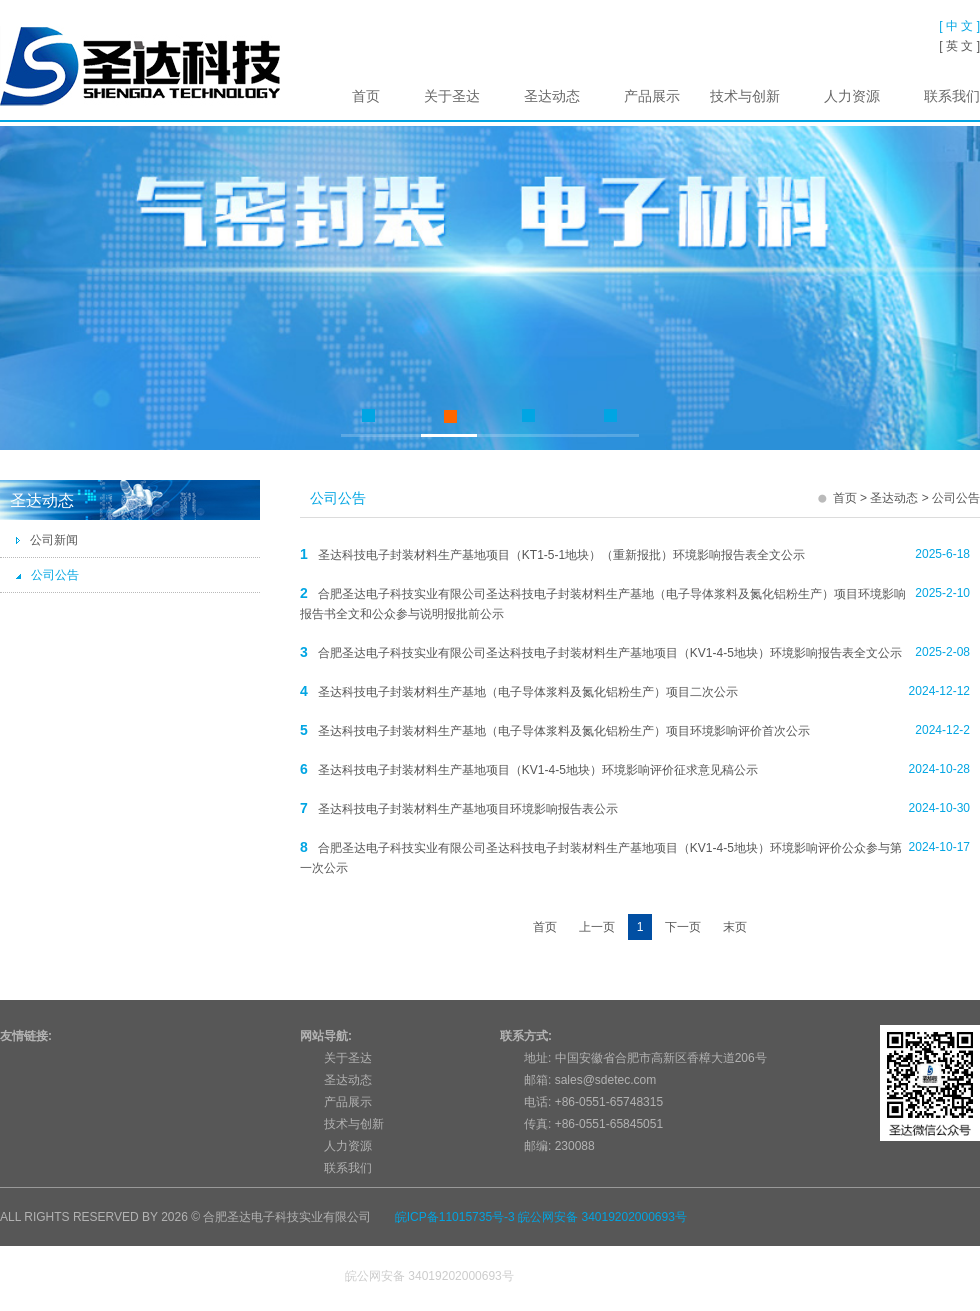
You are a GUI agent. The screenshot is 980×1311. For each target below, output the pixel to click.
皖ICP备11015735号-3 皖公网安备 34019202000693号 (541, 1217)
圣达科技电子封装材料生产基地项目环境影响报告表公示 (468, 809)
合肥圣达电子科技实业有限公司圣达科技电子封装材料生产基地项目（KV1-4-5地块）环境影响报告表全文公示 (610, 653)
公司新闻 (46, 540)
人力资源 (852, 96)
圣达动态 (552, 96)
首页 (366, 96)
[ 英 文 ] (959, 46)
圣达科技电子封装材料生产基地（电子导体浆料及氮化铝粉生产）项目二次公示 (528, 692)
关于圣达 (452, 96)
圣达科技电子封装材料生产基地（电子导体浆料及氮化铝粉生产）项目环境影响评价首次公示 (564, 731)
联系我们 (952, 96)
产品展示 (652, 96)
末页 (735, 927)
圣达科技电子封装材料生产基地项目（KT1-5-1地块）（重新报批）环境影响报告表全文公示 (561, 555)
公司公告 (47, 575)
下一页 (683, 927)
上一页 (597, 927)
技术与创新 (745, 96)
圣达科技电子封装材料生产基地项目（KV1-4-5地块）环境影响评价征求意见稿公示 (538, 770)
